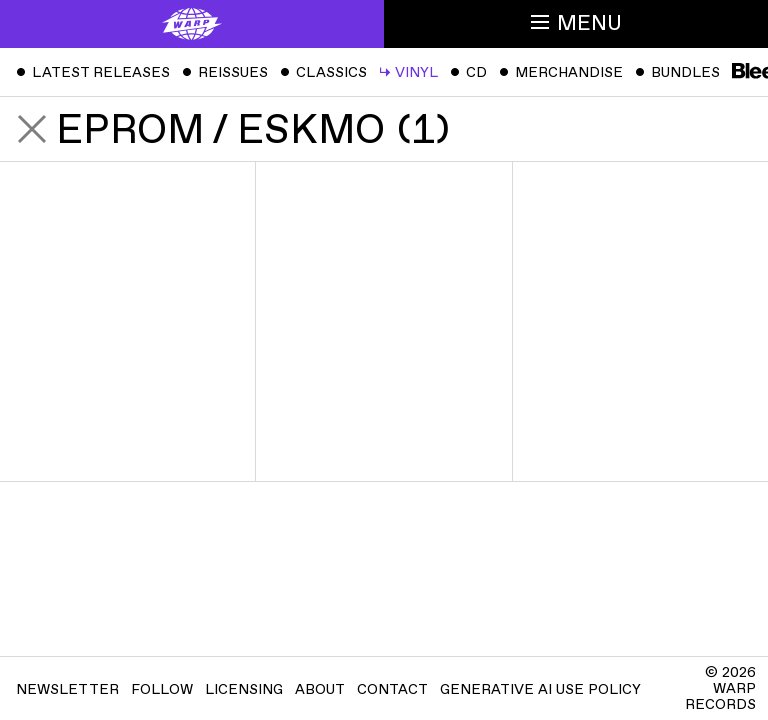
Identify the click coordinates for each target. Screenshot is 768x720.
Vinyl (408, 72)
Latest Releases (93, 72)
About (320, 689)
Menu (576, 23)
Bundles (677, 72)
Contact (392, 689)
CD (468, 72)
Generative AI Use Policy (540, 689)
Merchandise (561, 72)
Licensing (244, 689)
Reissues (225, 72)
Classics (323, 72)
